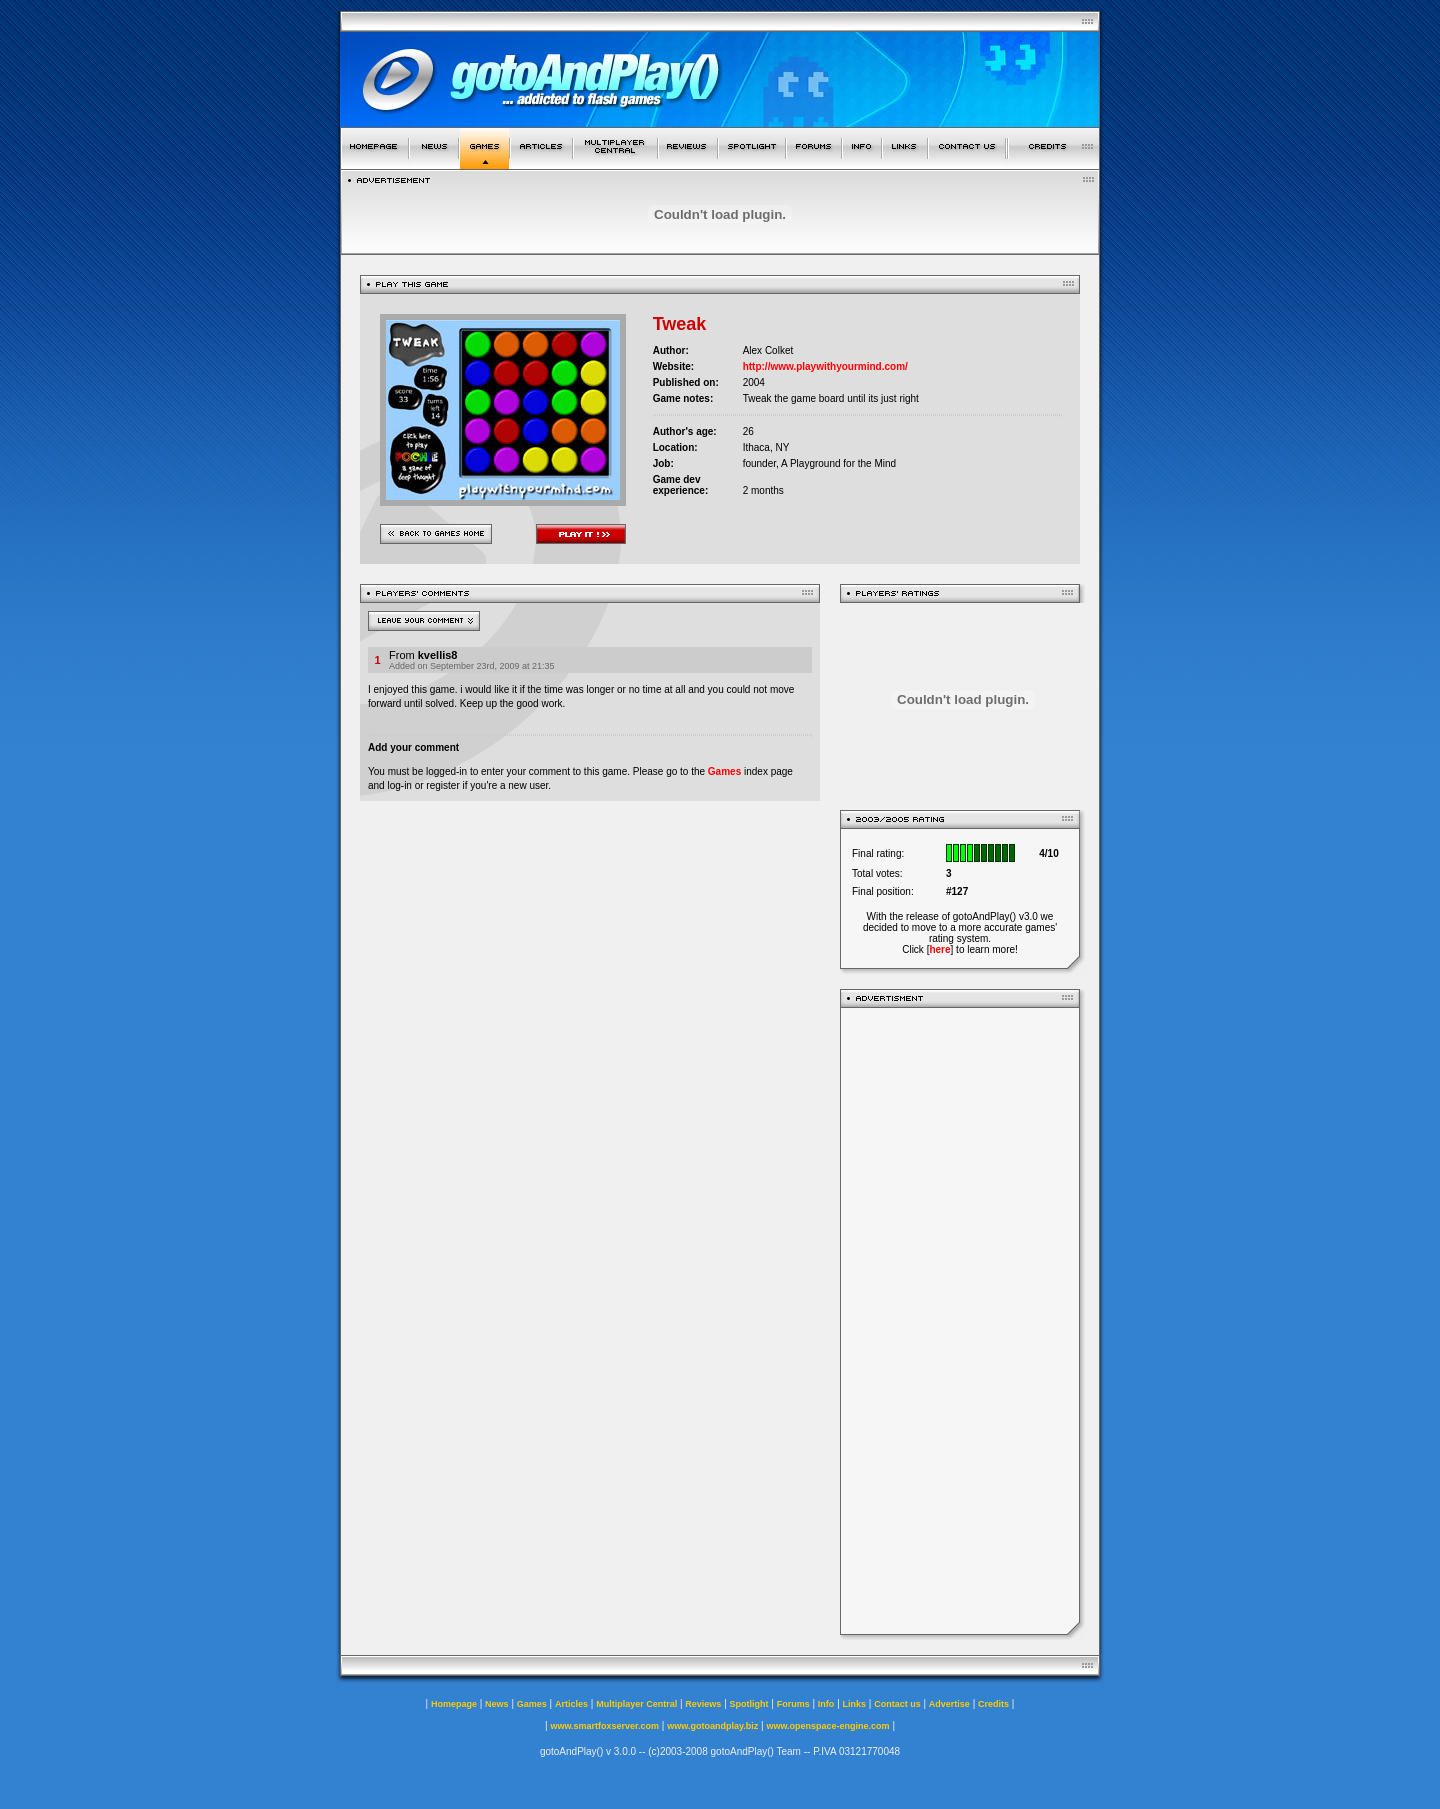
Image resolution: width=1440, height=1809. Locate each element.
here (939, 949)
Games (724, 771)
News (497, 1704)
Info (826, 1704)
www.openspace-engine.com (827, 1726)
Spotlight (749, 1704)
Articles (571, 1704)
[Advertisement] (960, 1321)
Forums (793, 1704)
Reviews (703, 1704)
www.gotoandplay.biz (712, 1726)
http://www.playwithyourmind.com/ (825, 366)
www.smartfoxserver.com (604, 1726)
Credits (993, 1704)
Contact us (897, 1704)
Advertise (949, 1704)
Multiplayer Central (636, 1704)
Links (855, 1704)
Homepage (454, 1704)
